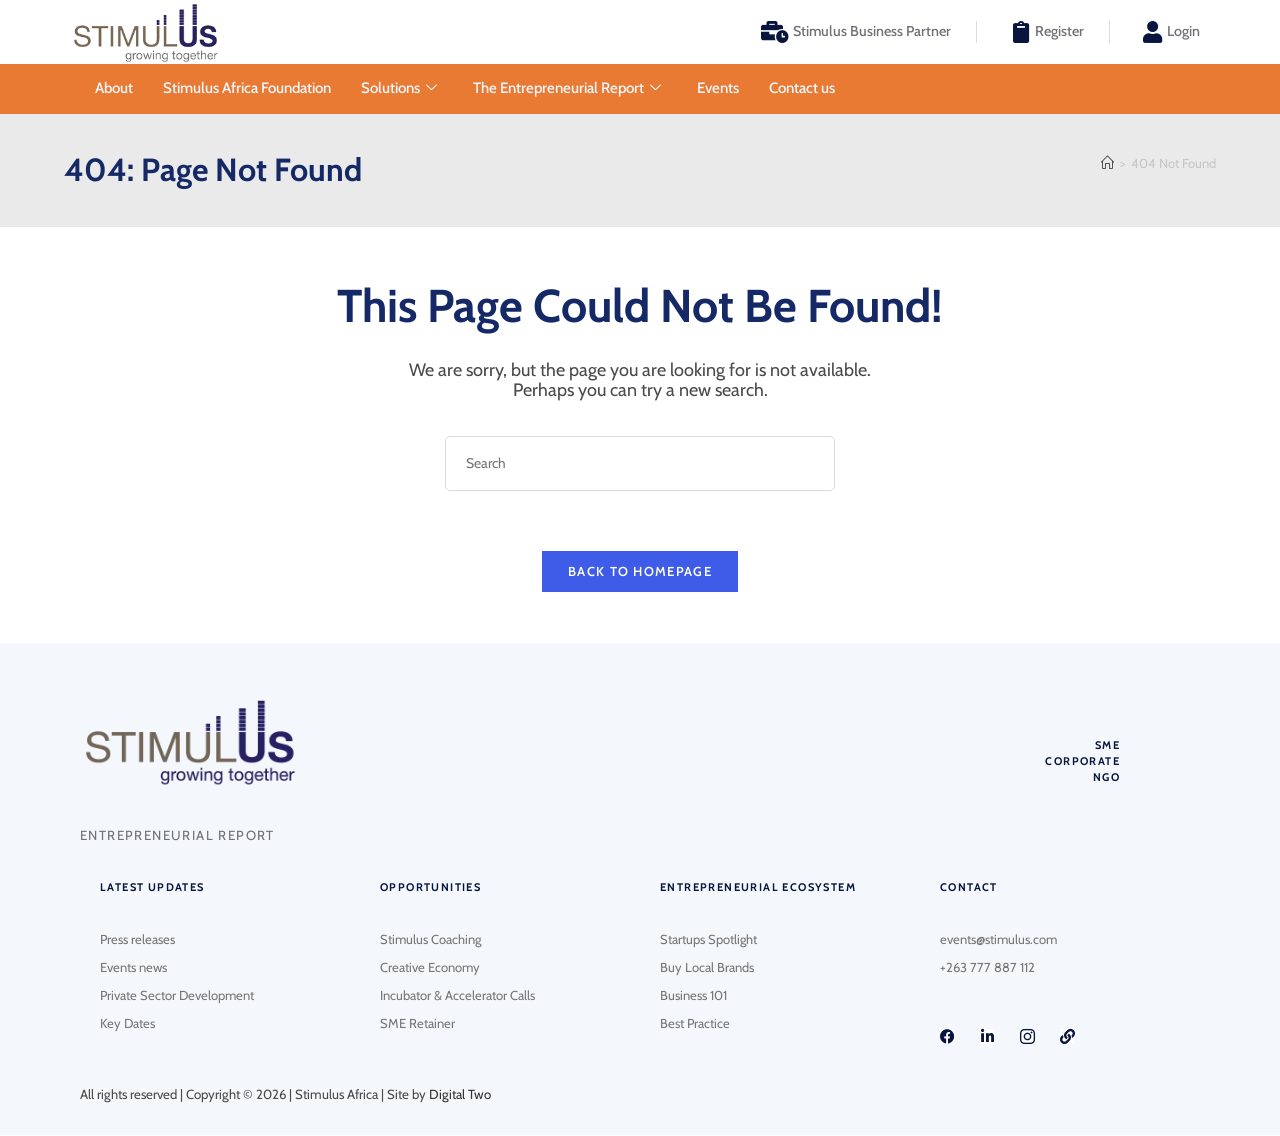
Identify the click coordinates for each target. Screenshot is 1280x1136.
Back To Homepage (640, 572)
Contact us (802, 88)
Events (718, 88)
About (114, 88)
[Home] (1107, 163)
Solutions (399, 89)
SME (1107, 746)
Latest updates (152, 889)
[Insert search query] (640, 463)
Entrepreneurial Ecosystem (758, 889)
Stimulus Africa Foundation (247, 88)
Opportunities (430, 889)
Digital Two (460, 1096)
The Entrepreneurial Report (567, 89)
